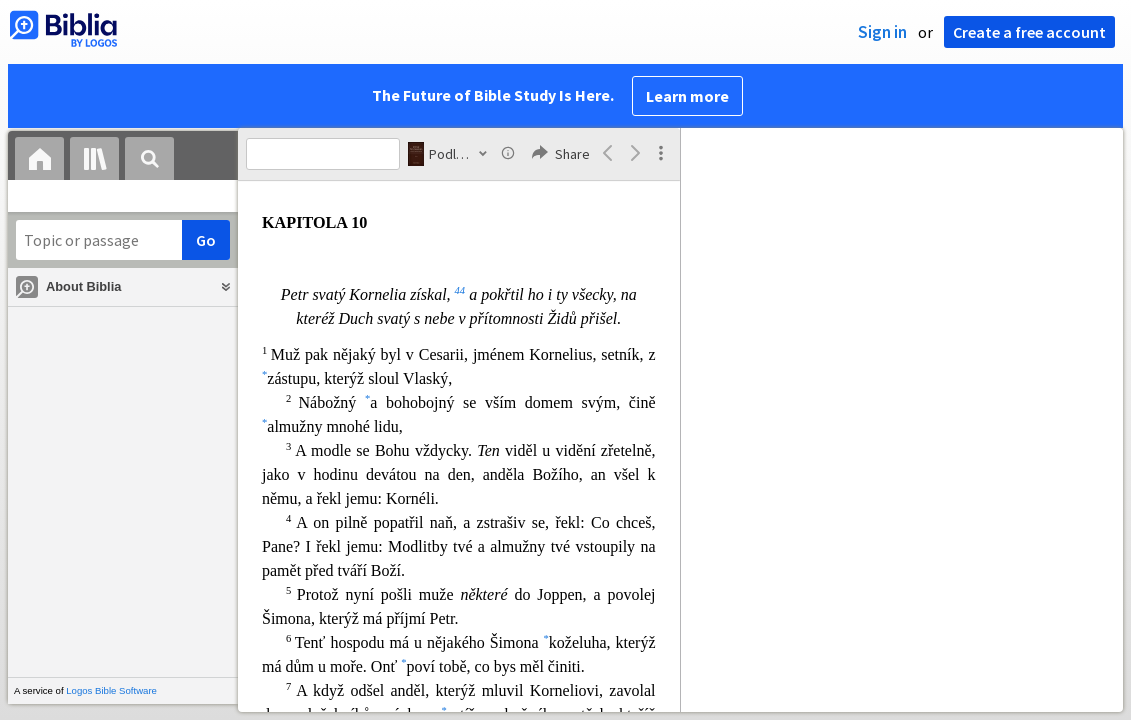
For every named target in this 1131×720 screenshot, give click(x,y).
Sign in (882, 32)
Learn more (687, 96)
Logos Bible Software (111, 690)
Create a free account (1029, 32)
